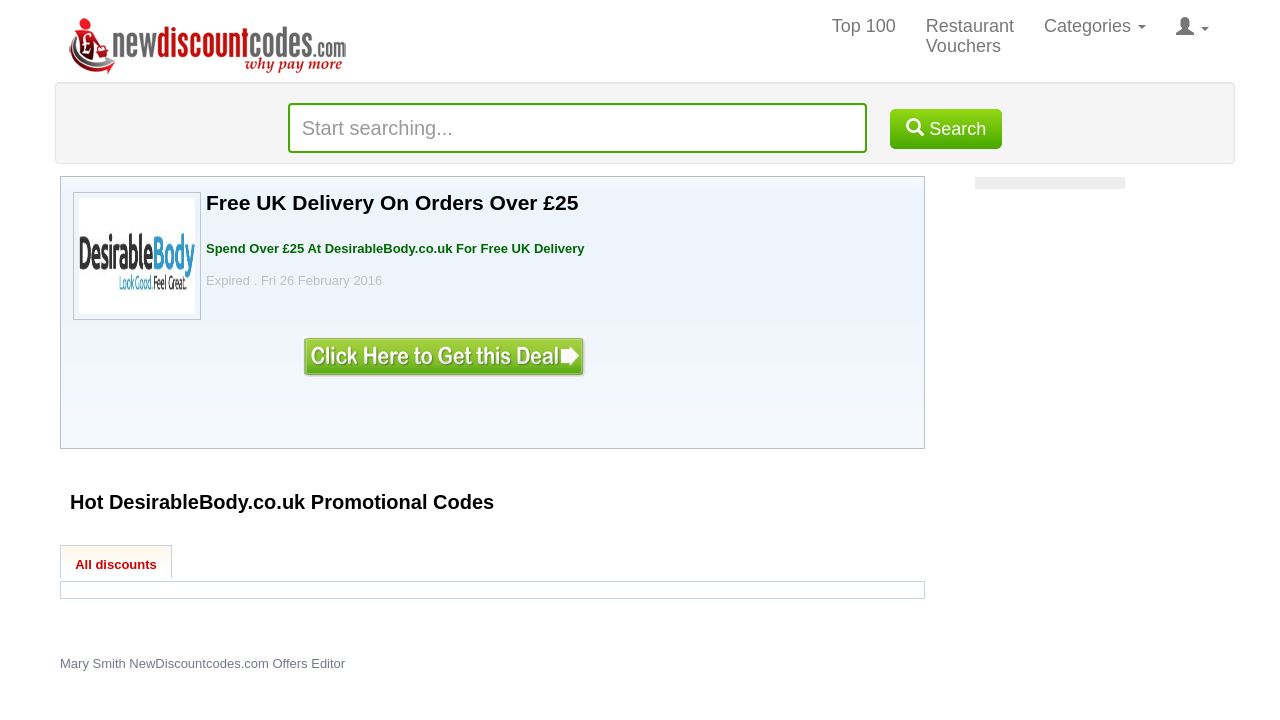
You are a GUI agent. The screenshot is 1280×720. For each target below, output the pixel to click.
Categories (1095, 26)
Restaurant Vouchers (970, 36)
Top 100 (864, 26)
